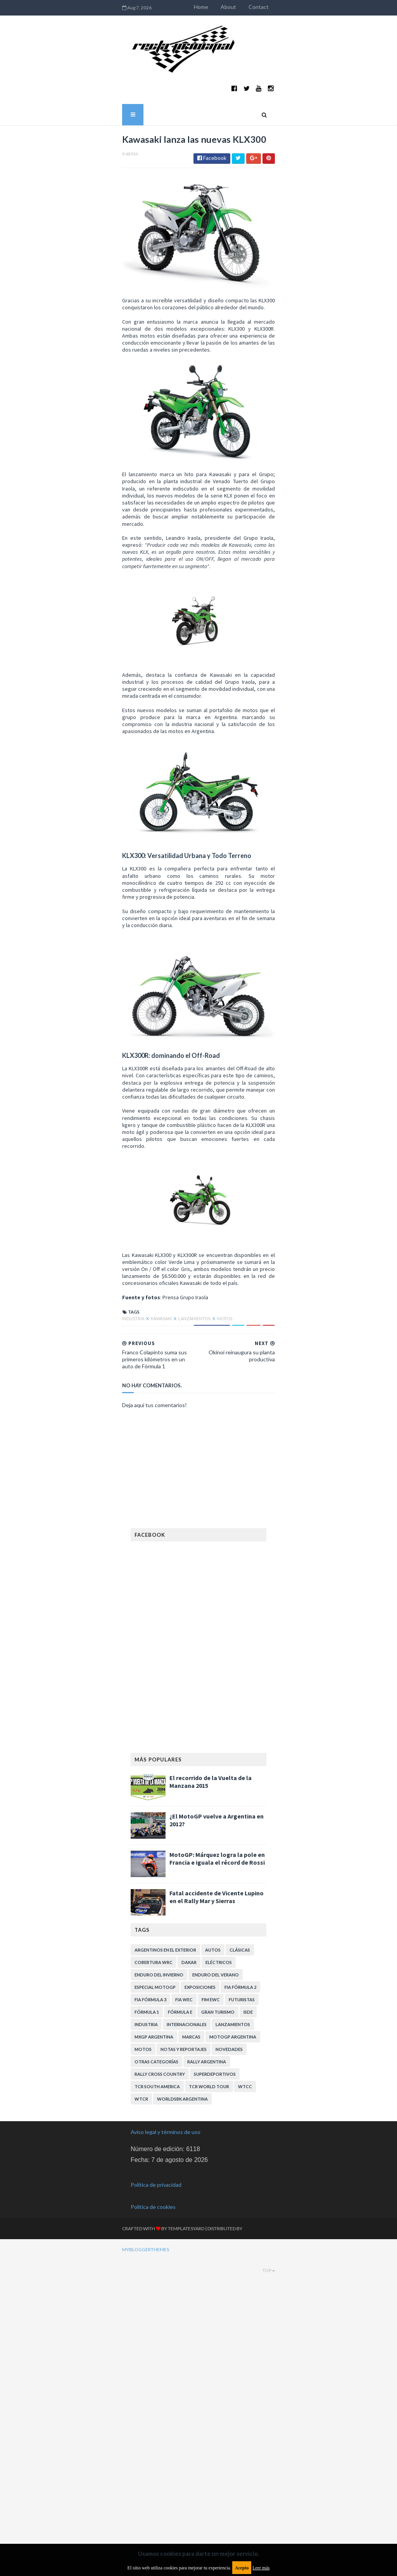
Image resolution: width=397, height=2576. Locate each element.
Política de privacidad (156, 2521)
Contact (327, 6)
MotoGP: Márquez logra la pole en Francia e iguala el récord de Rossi (217, 2195)
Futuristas (242, 2336)
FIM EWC (211, 2336)
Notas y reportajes (184, 2386)
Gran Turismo (218, 2348)
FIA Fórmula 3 (150, 2336)
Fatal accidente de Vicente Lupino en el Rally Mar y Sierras (216, 2233)
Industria (65, 1662)
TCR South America (157, 2423)
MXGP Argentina (154, 2373)
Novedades (229, 2386)
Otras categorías (156, 2398)
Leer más (260, 2568)
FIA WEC (184, 2336)
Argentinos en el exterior (165, 2286)
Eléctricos (218, 2299)
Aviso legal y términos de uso (165, 2468)
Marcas (191, 2373)
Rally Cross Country (160, 2410)
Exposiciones (200, 2323)
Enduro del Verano (215, 2311)
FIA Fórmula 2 (240, 2323)
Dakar (189, 2299)
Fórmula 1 (147, 2348)
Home (269, 6)
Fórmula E (180, 2348)
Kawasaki (93, 1662)
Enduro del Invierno (159, 2311)
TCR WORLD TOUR (209, 2423)
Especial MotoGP (155, 2323)
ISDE (248, 2348)
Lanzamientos (126, 1662)
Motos (156, 1662)
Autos (213, 2286)
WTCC (245, 2423)
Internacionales (187, 2361)
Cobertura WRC (154, 2299)
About (297, 6)
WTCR (141, 2435)
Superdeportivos (215, 2410)
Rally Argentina (206, 2398)
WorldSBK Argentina (182, 2435)
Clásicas (240, 2286)
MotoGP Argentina (232, 2373)
